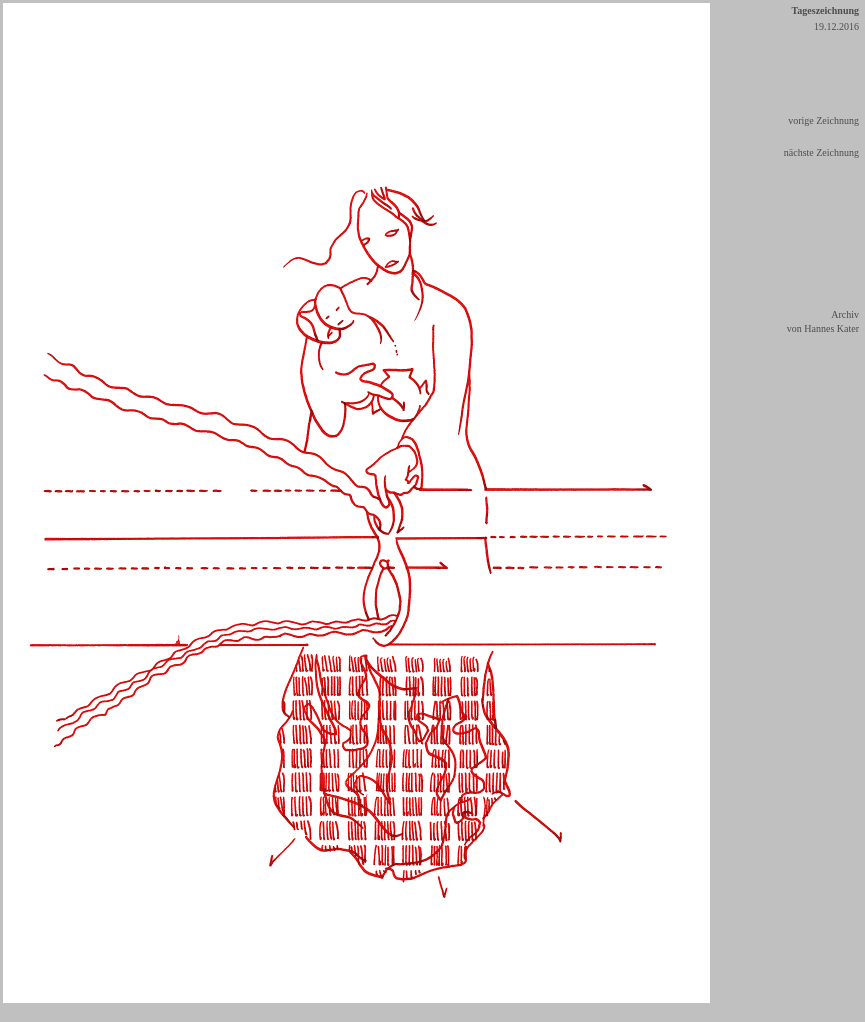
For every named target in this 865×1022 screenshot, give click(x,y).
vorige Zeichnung (823, 120)
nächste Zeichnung (821, 152)
